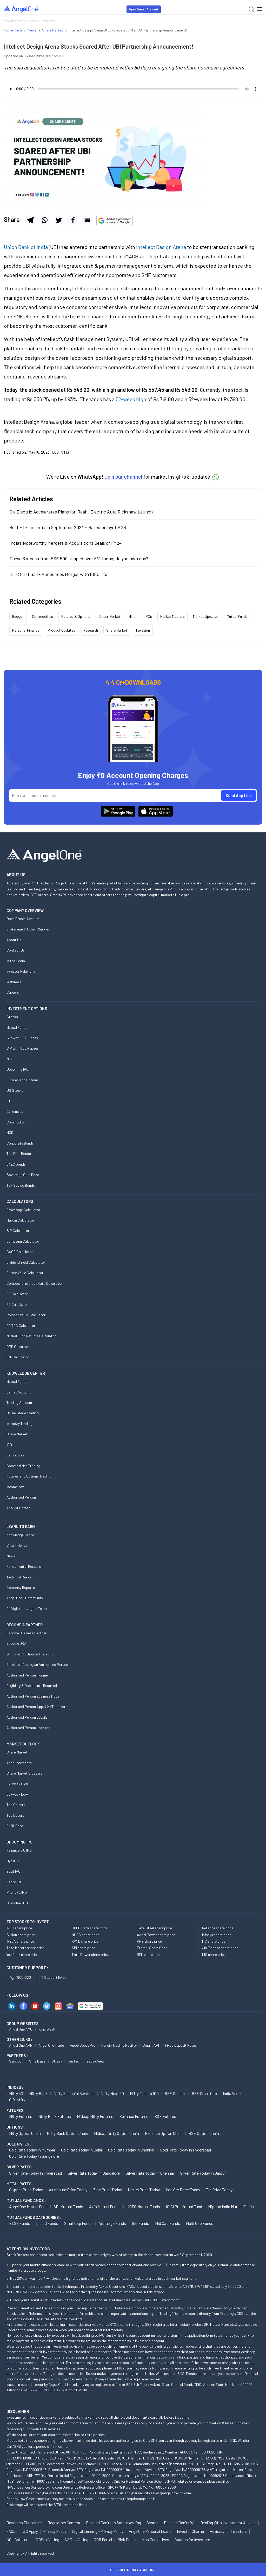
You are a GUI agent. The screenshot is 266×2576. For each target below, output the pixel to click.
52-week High (17, 1784)
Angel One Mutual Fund (28, 2206)
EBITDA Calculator (20, 1325)
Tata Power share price (90, 1954)
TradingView (94, 2061)
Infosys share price (216, 1934)
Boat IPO (13, 1871)
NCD (9, 1132)
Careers (12, 992)
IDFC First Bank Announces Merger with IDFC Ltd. (59, 574)
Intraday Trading (19, 1423)
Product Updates (61, 630)
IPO (9, 1444)
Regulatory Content (64, 2522)
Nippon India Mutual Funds (231, 2206)
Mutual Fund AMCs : (26, 2200)
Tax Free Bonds (18, 1153)
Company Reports (20, 1587)
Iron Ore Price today (183, 2189)
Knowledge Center (20, 1535)
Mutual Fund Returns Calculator (31, 1336)
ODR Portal (103, 2539)
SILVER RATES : (20, 2166)
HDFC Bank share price (89, 1928)
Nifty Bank (38, 2093)
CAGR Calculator (19, 1251)
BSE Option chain (204, 2133)
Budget (18, 616)
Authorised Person (21, 1497)
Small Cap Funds (78, 2223)
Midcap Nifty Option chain (116, 2133)
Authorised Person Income (27, 1675)
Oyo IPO (12, 1861)
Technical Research (21, 1577)
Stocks (12, 1016)
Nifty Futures (20, 2116)
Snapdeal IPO (17, 1903)
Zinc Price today (107, 2189)
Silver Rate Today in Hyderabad (35, 2172)
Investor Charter (190, 2531)
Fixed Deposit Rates (181, 2045)
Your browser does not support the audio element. (133, 89)
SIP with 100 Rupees (22, 1038)
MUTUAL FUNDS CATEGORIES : (33, 2217)
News (10, 1556)
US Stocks (14, 1090)
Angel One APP (20, 2045)
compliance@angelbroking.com (87, 2481)
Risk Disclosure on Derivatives (143, 2539)
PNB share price (149, 1941)
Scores (152, 2522)
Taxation (143, 630)
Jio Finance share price (220, 1947)
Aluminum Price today (68, 2189)
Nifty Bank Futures (54, 2116)
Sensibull (16, 2061)
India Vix (230, 2093)
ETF (9, 1101)
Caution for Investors (192, 2539)
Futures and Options (22, 1080)
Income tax (15, 1487)
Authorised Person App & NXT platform (37, 1706)
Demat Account (18, 1392)
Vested (73, 2061)
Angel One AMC (20, 2029)
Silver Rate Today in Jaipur (203, 2172)
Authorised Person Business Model (33, 1696)
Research (90, 630)
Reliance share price (217, 1928)
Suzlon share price (20, 1934)
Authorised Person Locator (28, 1727)
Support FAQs (52, 1977)
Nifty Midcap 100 (144, 2093)
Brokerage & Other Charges (28, 929)
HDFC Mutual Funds (143, 2206)
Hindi (132, 616)
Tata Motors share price (25, 1947)
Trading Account (19, 1402)
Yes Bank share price (22, 1954)
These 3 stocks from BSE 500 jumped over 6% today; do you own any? (78, 558)
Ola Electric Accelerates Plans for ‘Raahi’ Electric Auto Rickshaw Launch (81, 512)
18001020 (20, 1977)
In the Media (15, 961)
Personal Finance (25, 630)
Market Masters (172, 616)
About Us (13, 939)
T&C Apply (29, 2531)
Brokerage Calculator (23, 1209)
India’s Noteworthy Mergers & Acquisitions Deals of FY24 (65, 543)
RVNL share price (85, 1941)
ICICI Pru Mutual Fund (184, 2206)
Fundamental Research (24, 1566)
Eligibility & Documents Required (31, 1685)
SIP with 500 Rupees (22, 1048)
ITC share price (213, 1941)
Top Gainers (15, 1804)
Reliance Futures (133, 2116)
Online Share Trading (22, 1413)
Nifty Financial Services (74, 2093)
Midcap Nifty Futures (95, 2116)
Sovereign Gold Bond (22, 1174)
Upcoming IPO (17, 1069)
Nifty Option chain (25, 2133)
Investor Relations (20, 971)
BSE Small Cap (204, 2093)
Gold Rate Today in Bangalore (34, 2156)
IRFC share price (19, 1928)
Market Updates (205, 616)
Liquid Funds (47, 2223)
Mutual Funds (237, 616)
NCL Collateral (18, 2539)
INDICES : (14, 2087)
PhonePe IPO (16, 1892)
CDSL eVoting (47, 2539)
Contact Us (15, 950)
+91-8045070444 (92, 2493)
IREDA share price (20, 1941)
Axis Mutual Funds (105, 2206)
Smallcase (37, 2061)
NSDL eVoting (76, 2539)
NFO (9, 1059)
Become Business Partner (26, 1633)
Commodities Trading (23, 1465)
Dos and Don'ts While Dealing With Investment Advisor (210, 2522)
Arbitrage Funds (112, 2223)
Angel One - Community (24, 1598)
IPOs (148, 616)
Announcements (19, 1763)
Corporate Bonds (20, 1143)
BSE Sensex (175, 2093)
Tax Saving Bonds (20, 1185)
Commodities (42, 616)
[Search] (133, 20)
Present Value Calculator (25, 1315)
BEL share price (149, 1954)
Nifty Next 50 (112, 2093)
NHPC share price (85, 1934)
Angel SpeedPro (82, 2045)
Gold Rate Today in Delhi (81, 2149)
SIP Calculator (17, 1230)
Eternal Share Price (152, 1947)
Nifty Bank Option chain (67, 2133)
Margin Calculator (20, 1220)
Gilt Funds (140, 2223)
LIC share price (213, 1954)
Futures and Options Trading (28, 1476)
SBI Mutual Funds (68, 2206)
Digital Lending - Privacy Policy (97, 2531)
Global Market (109, 616)
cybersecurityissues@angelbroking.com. (160, 2493)
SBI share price (83, 1947)
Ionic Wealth (47, 2029)
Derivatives (15, 1455)
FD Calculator (17, 1294)
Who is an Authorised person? (29, 1654)
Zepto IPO (14, 1882)
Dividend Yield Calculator (25, 1262)
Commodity (15, 1122)
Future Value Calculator (24, 1272)
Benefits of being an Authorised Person (37, 1664)
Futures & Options (75, 616)
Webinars (13, 982)
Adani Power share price (156, 1934)
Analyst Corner (18, 1508)
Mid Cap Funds (167, 2223)
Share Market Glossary (24, 1773)
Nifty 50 (16, 2093)
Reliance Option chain (164, 2133)
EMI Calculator (17, 1357)
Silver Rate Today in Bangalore (94, 2172)
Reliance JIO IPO (19, 1850)
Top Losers (15, 1815)
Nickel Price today (144, 2189)
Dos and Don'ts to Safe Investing (113, 2522)
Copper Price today (26, 2189)
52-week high (131, 399)
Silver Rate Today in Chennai (150, 2172)
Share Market (116, 630)
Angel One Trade (51, 2045)
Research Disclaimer (24, 2522)
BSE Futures (165, 2116)
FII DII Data (14, 1825)
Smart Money (16, 1545)
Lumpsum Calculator (22, 1241)
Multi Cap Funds (199, 2223)
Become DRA (16, 1643)
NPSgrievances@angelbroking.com (34, 2487)
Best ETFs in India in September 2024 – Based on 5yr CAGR (67, 527)
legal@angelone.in (141, 2498)
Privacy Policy (54, 2531)
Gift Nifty (17, 2099)
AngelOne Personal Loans (150, 2531)
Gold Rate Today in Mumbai (32, 2149)
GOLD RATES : (18, 2144)
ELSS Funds (19, 2223)
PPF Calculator (18, 1346)
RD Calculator (17, 1304)
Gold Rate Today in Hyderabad (185, 2149)
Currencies (14, 1111)
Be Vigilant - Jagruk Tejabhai (28, 1608)
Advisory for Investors (228, 2531)
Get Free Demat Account (133, 2569)
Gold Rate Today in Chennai (131, 2149)
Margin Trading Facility (119, 2045)
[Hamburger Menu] (259, 9)
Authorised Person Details (27, 1717)
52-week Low (17, 1794)
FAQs (10, 2531)
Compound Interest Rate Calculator (34, 1283)
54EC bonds (16, 1164)
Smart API (151, 2045)
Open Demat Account (143, 9)
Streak (56, 2061)
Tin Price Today (219, 2189)
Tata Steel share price (154, 1928)
